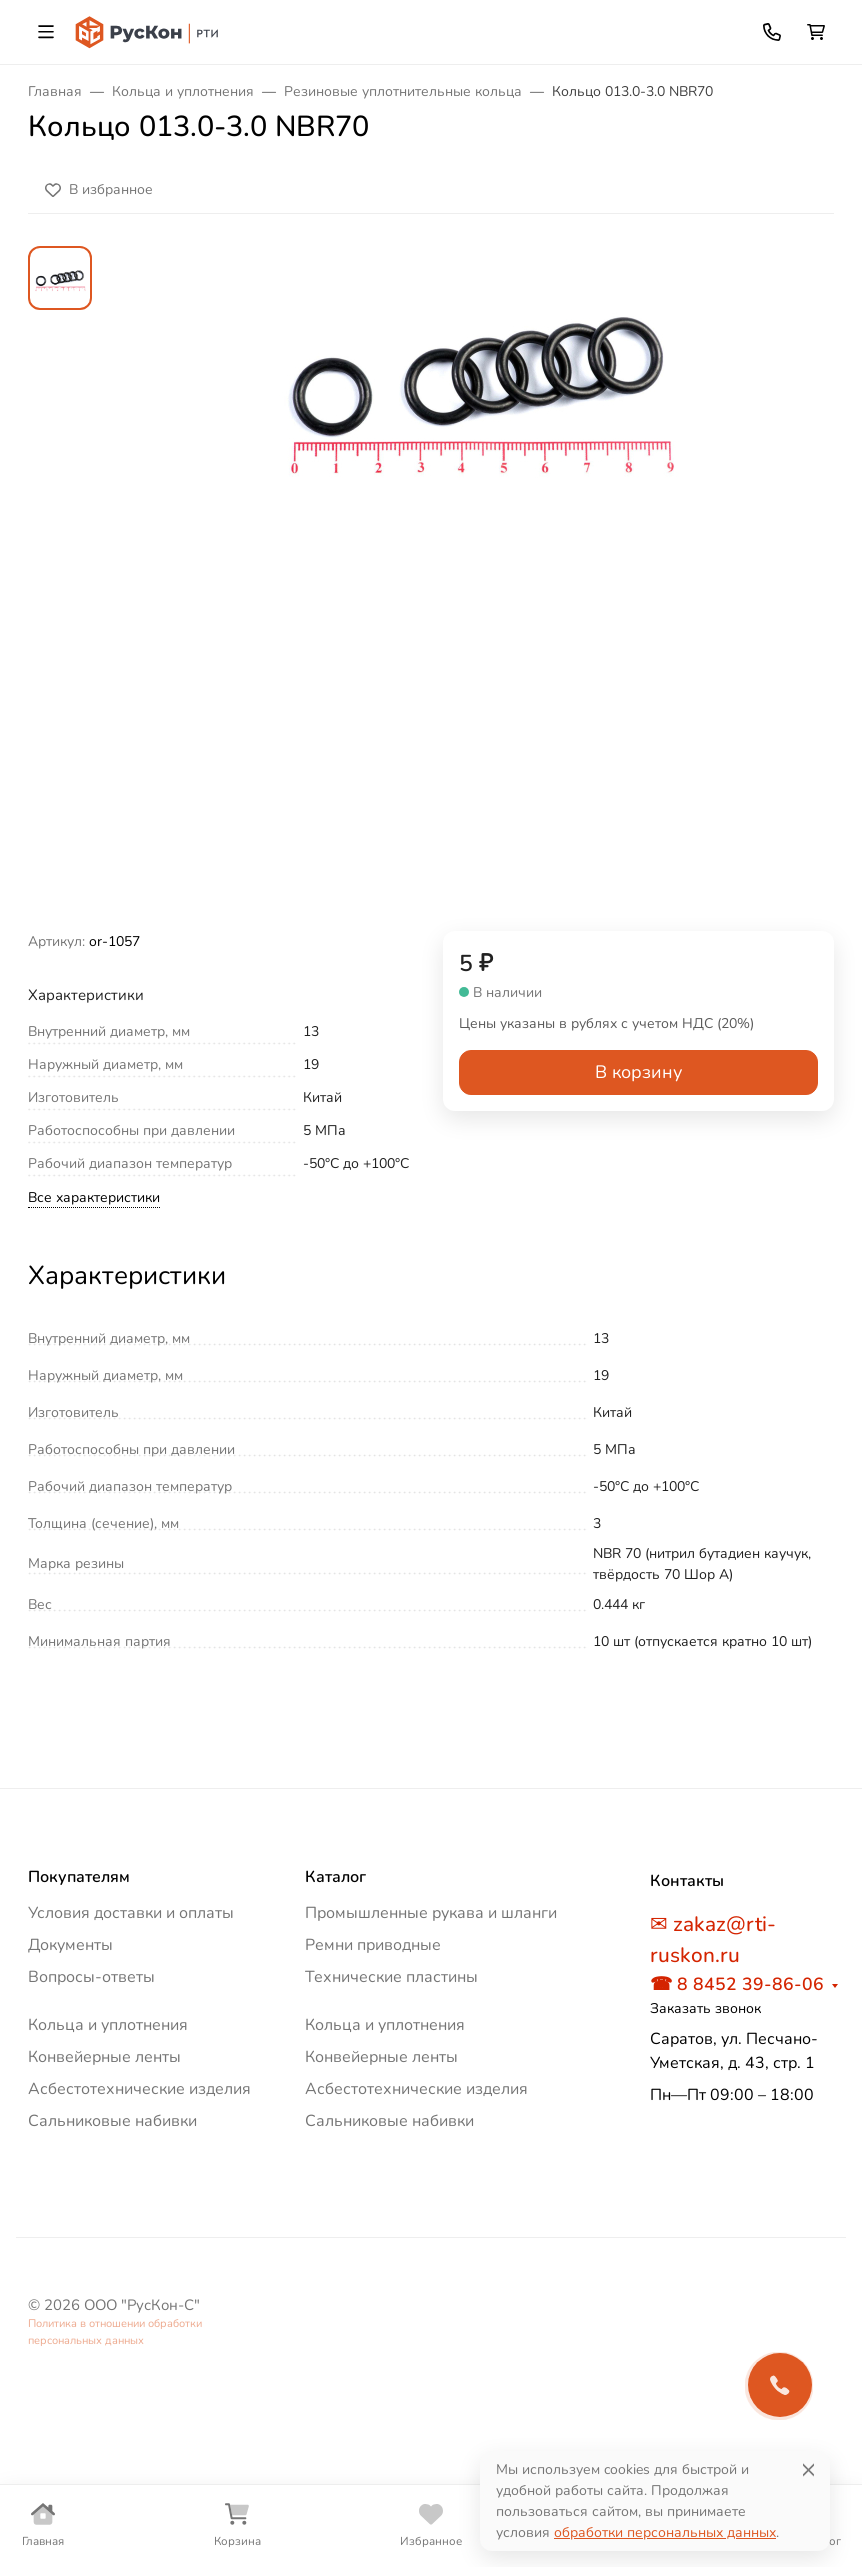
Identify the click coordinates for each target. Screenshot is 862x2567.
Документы (70, 1945)
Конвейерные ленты (104, 2057)
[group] (479, 588)
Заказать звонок (705, 2008)
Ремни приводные (373, 1945)
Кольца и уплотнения (108, 2025)
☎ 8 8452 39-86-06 (737, 1984)
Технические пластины (391, 1977)
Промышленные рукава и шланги (431, 1913)
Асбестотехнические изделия (139, 2089)
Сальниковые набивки (112, 2121)
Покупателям (79, 1877)
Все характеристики (94, 1197)
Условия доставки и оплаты (131, 1913)
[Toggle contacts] (772, 32)
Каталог (335, 1877)
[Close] (808, 2469)
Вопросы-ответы (91, 1977)
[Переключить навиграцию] (46, 32)
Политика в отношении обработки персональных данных (115, 2332)
